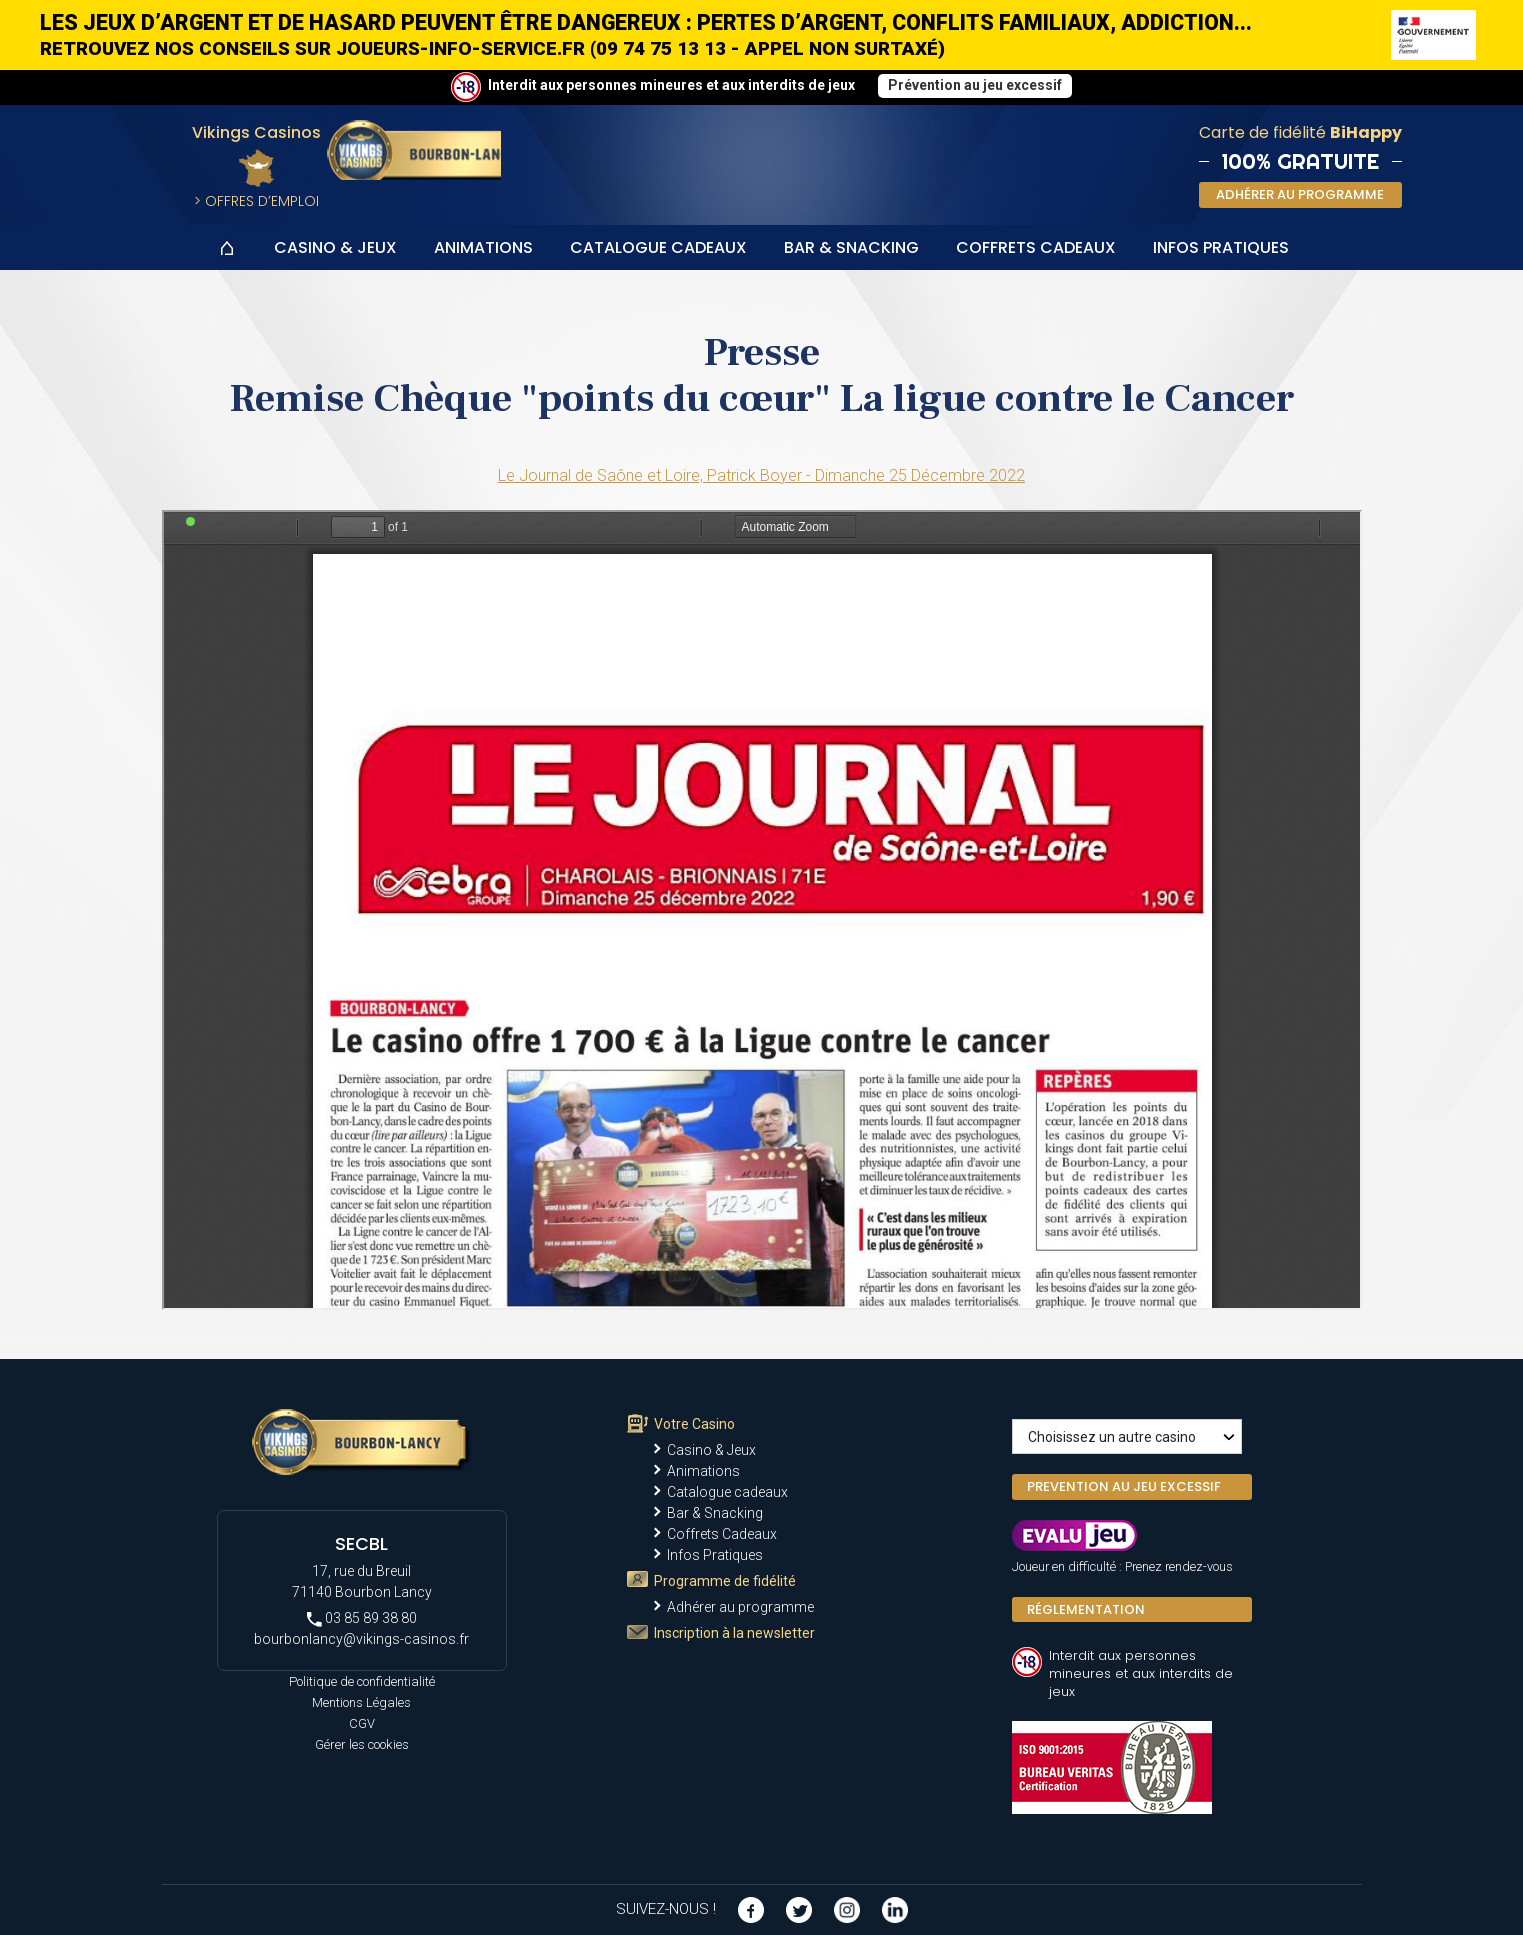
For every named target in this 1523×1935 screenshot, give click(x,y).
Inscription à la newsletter (734, 1633)
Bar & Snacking (851, 247)
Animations (483, 247)
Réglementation (1086, 1609)
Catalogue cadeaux (658, 247)
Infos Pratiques (1221, 247)
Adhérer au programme (740, 1607)
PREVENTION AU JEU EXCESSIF (1124, 1486)
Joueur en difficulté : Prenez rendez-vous (1122, 1566)
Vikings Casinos (256, 132)
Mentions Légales (361, 1702)
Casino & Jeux (335, 247)
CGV (362, 1723)
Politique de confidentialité (362, 1681)
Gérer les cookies (362, 1744)
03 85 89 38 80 (362, 1618)
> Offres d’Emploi (256, 201)
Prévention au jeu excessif (975, 85)
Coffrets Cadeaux (1036, 247)
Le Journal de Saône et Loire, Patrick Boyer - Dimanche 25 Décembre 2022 (761, 475)
